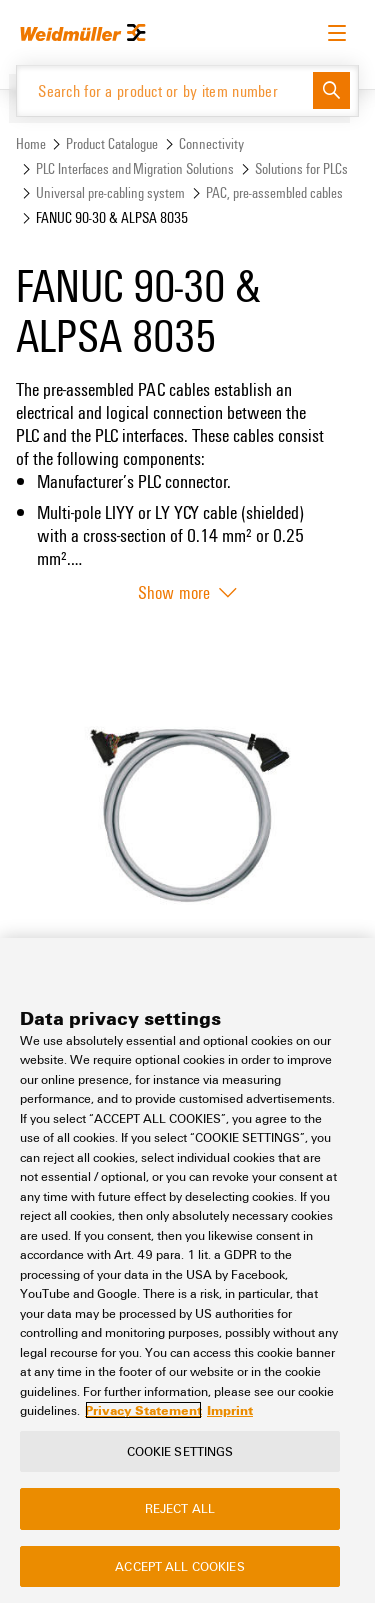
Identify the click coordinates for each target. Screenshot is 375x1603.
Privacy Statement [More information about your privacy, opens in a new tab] (143, 1410)
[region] (187, 1270)
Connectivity (211, 143)
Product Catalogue (112, 143)
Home (31, 143)
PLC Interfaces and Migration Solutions (135, 168)
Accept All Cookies (179, 1566)
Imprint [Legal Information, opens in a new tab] (230, 1410)
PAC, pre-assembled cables (274, 192)
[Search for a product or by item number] (165, 91)
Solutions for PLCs (301, 168)
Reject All (180, 1508)
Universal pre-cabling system (110, 192)
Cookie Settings (180, 1451)
